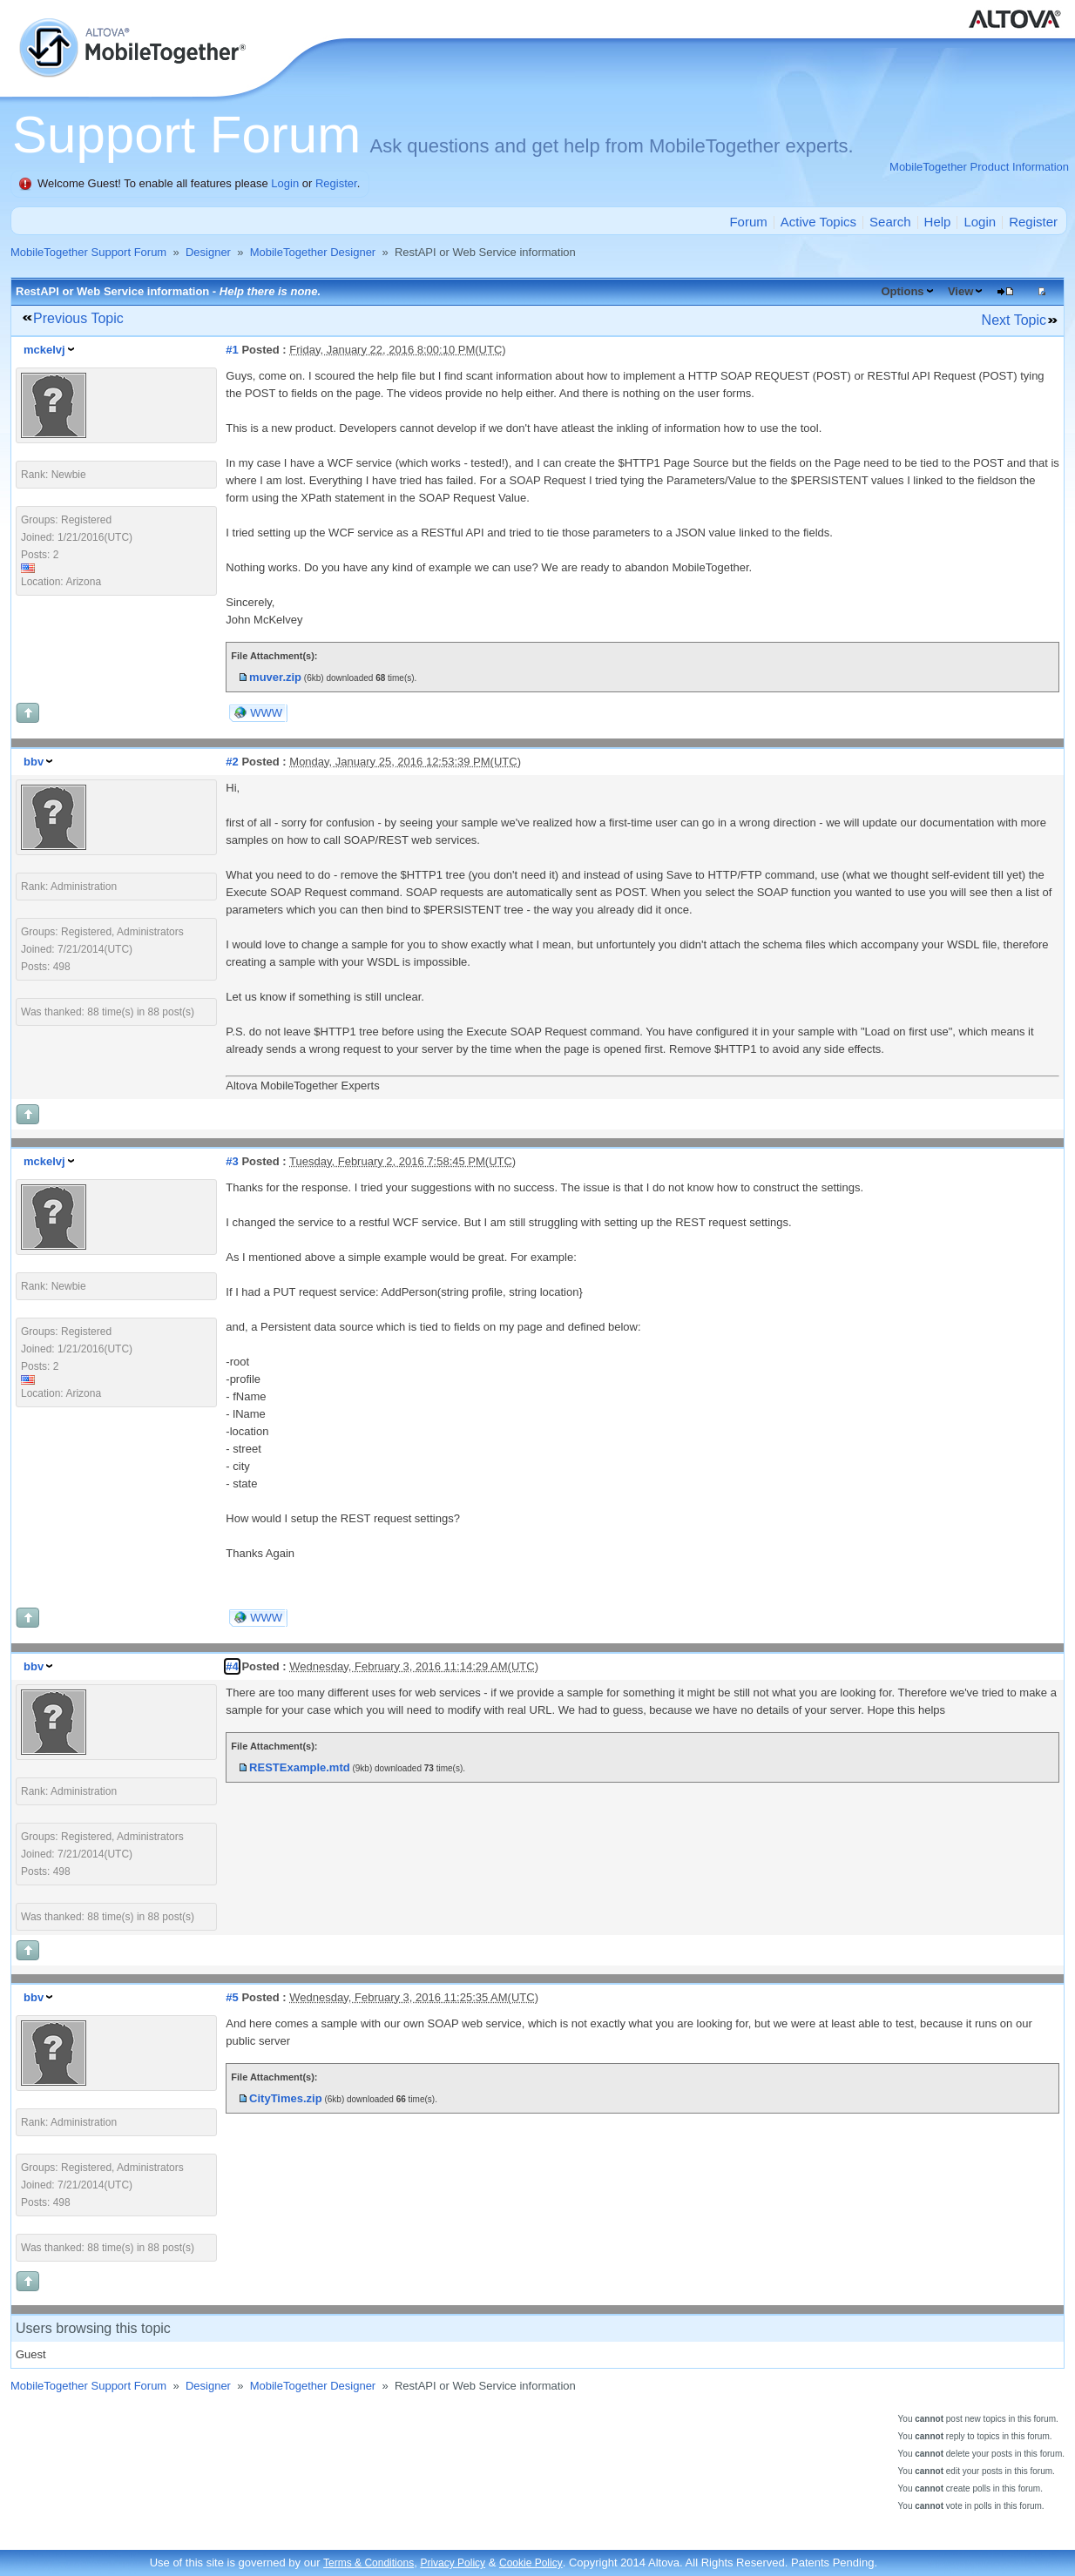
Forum (748, 221)
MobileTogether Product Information (979, 166)
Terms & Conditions (368, 2563)
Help (937, 221)
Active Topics (818, 221)
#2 (232, 761)
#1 (232, 349)
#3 (232, 1161)
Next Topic (1014, 320)
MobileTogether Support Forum (88, 252)
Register (336, 183)
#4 (232, 1666)
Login (285, 183)
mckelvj (44, 349)
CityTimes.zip (285, 2098)
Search (890, 221)
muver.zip (275, 677)
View (960, 291)
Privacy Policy (452, 2563)
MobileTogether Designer (313, 252)
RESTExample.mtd (299, 1767)
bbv (34, 761)
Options (902, 291)
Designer (208, 252)
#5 (232, 1997)
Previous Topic (78, 318)
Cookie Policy (531, 2563)
